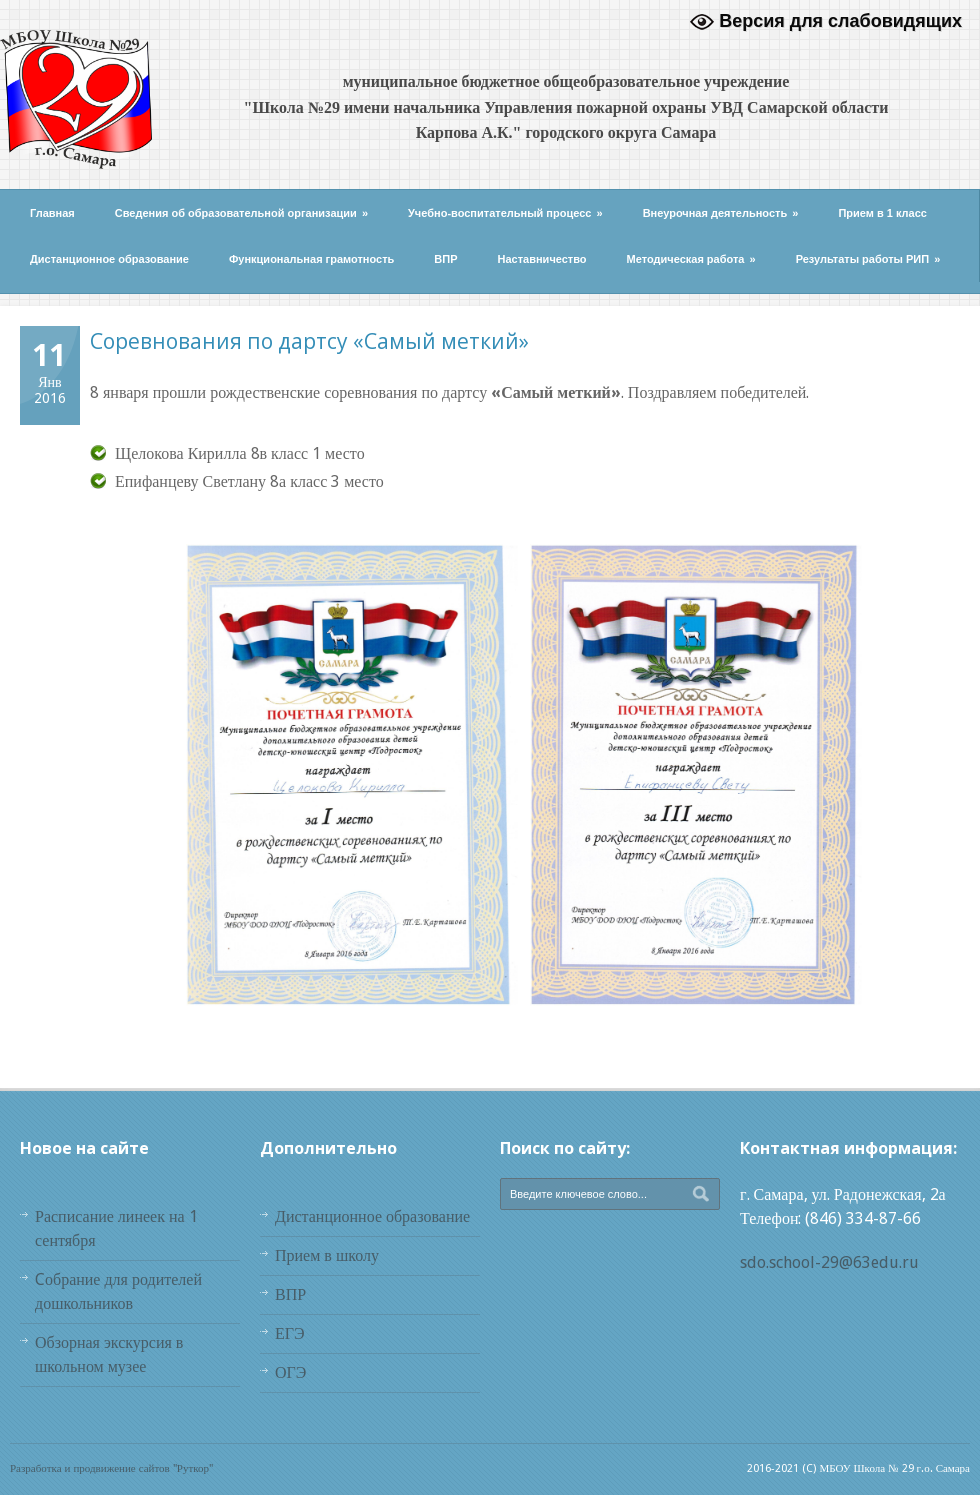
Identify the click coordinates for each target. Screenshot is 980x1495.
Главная (52, 213)
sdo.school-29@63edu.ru (829, 1262)
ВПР (445, 259)
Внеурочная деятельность (721, 213)
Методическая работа (691, 259)
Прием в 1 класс (882, 213)
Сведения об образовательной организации (241, 213)
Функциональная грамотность (311, 259)
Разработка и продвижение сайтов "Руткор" (111, 1468)
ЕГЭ (290, 1333)
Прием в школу (327, 1255)
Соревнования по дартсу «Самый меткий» (309, 341)
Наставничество (542, 259)
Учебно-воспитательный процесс (505, 213)
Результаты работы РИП (868, 259)
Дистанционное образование (109, 259)
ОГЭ (290, 1372)
